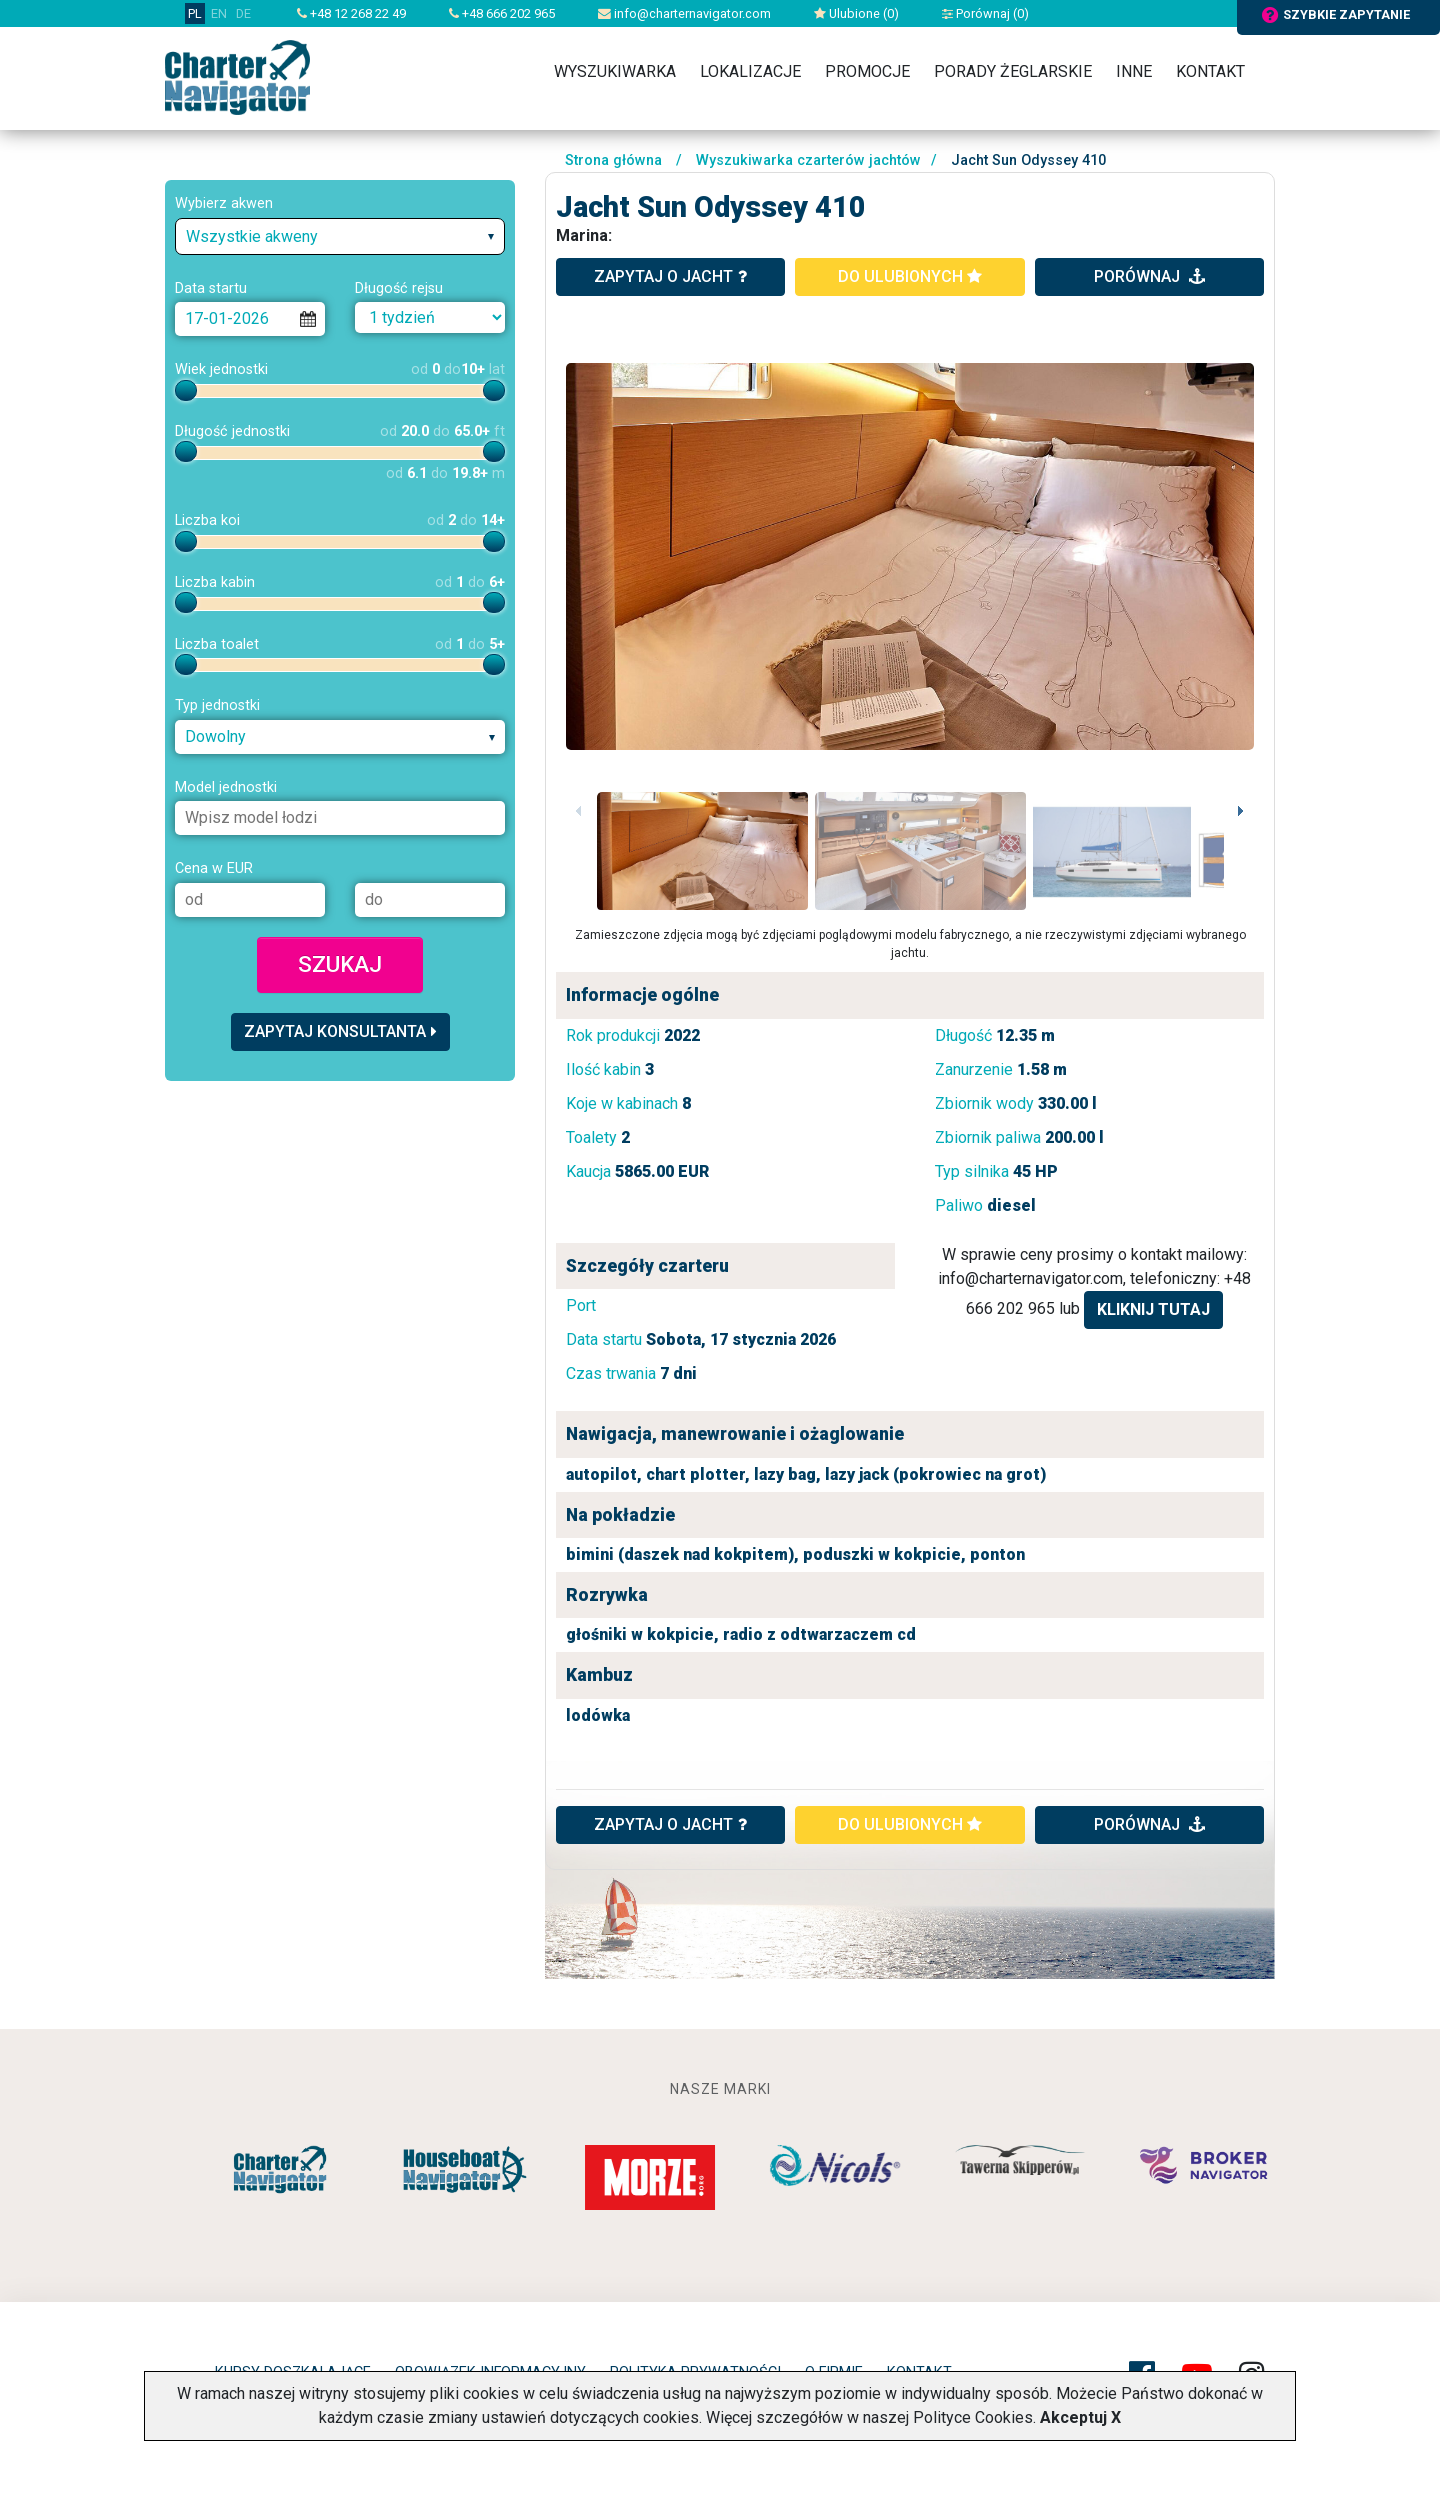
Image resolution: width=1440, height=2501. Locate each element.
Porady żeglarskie (1013, 71)
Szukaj (340, 964)
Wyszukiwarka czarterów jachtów (808, 160)
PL (195, 13)
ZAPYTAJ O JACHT (670, 1824)
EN (219, 13)
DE (243, 13)
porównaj (1149, 276)
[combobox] (340, 236)
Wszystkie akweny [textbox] (252, 236)
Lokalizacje (750, 71)
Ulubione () (856, 13)
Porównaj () (985, 13)
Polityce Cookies (973, 2417)
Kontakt (1210, 71)
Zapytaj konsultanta (340, 1031)
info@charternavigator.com (684, 13)
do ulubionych (910, 276)
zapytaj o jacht (670, 276)
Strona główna (613, 160)
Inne (1134, 71)
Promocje (867, 71)
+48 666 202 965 (502, 13)
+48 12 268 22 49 (351, 13)
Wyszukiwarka (615, 71)
